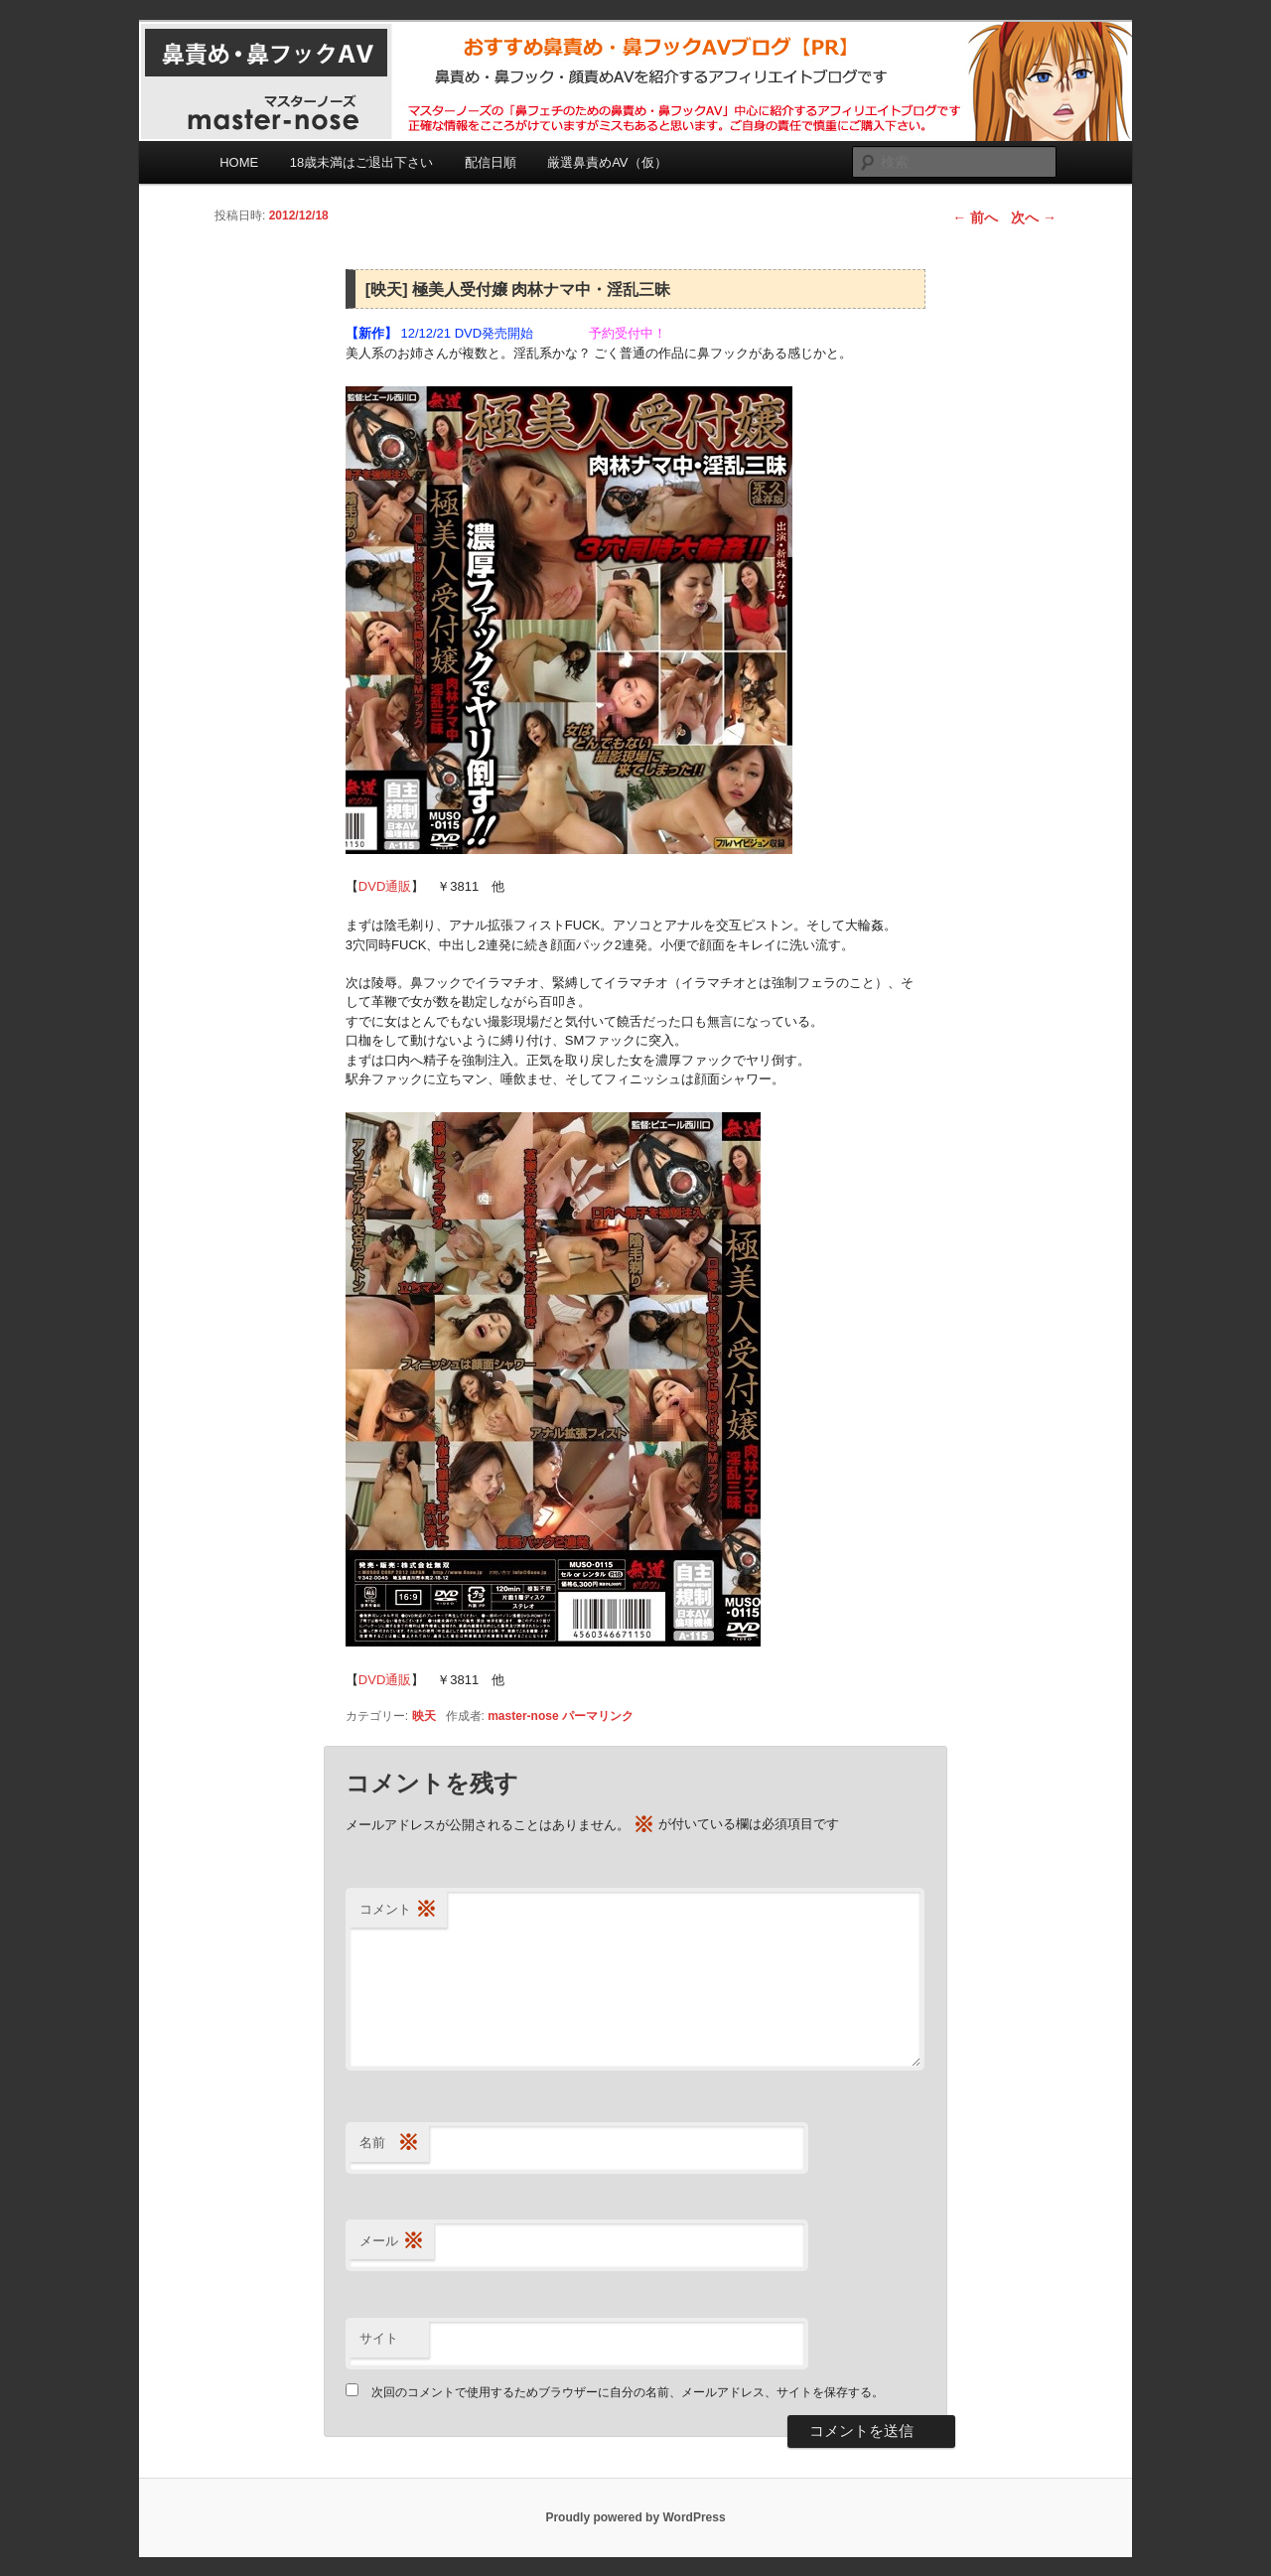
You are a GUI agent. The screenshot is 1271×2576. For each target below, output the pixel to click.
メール (391, 2241)
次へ (1034, 217)
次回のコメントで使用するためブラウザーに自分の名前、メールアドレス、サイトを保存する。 (627, 2392)
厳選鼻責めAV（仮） (606, 162)
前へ (975, 217)
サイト (378, 2338)
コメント (398, 1910)
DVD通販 (384, 886)
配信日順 (490, 162)
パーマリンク (598, 1716)
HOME (238, 162)
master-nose (523, 1716)
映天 (424, 1716)
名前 (389, 2143)
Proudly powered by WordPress (635, 2517)
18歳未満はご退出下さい (361, 162)
